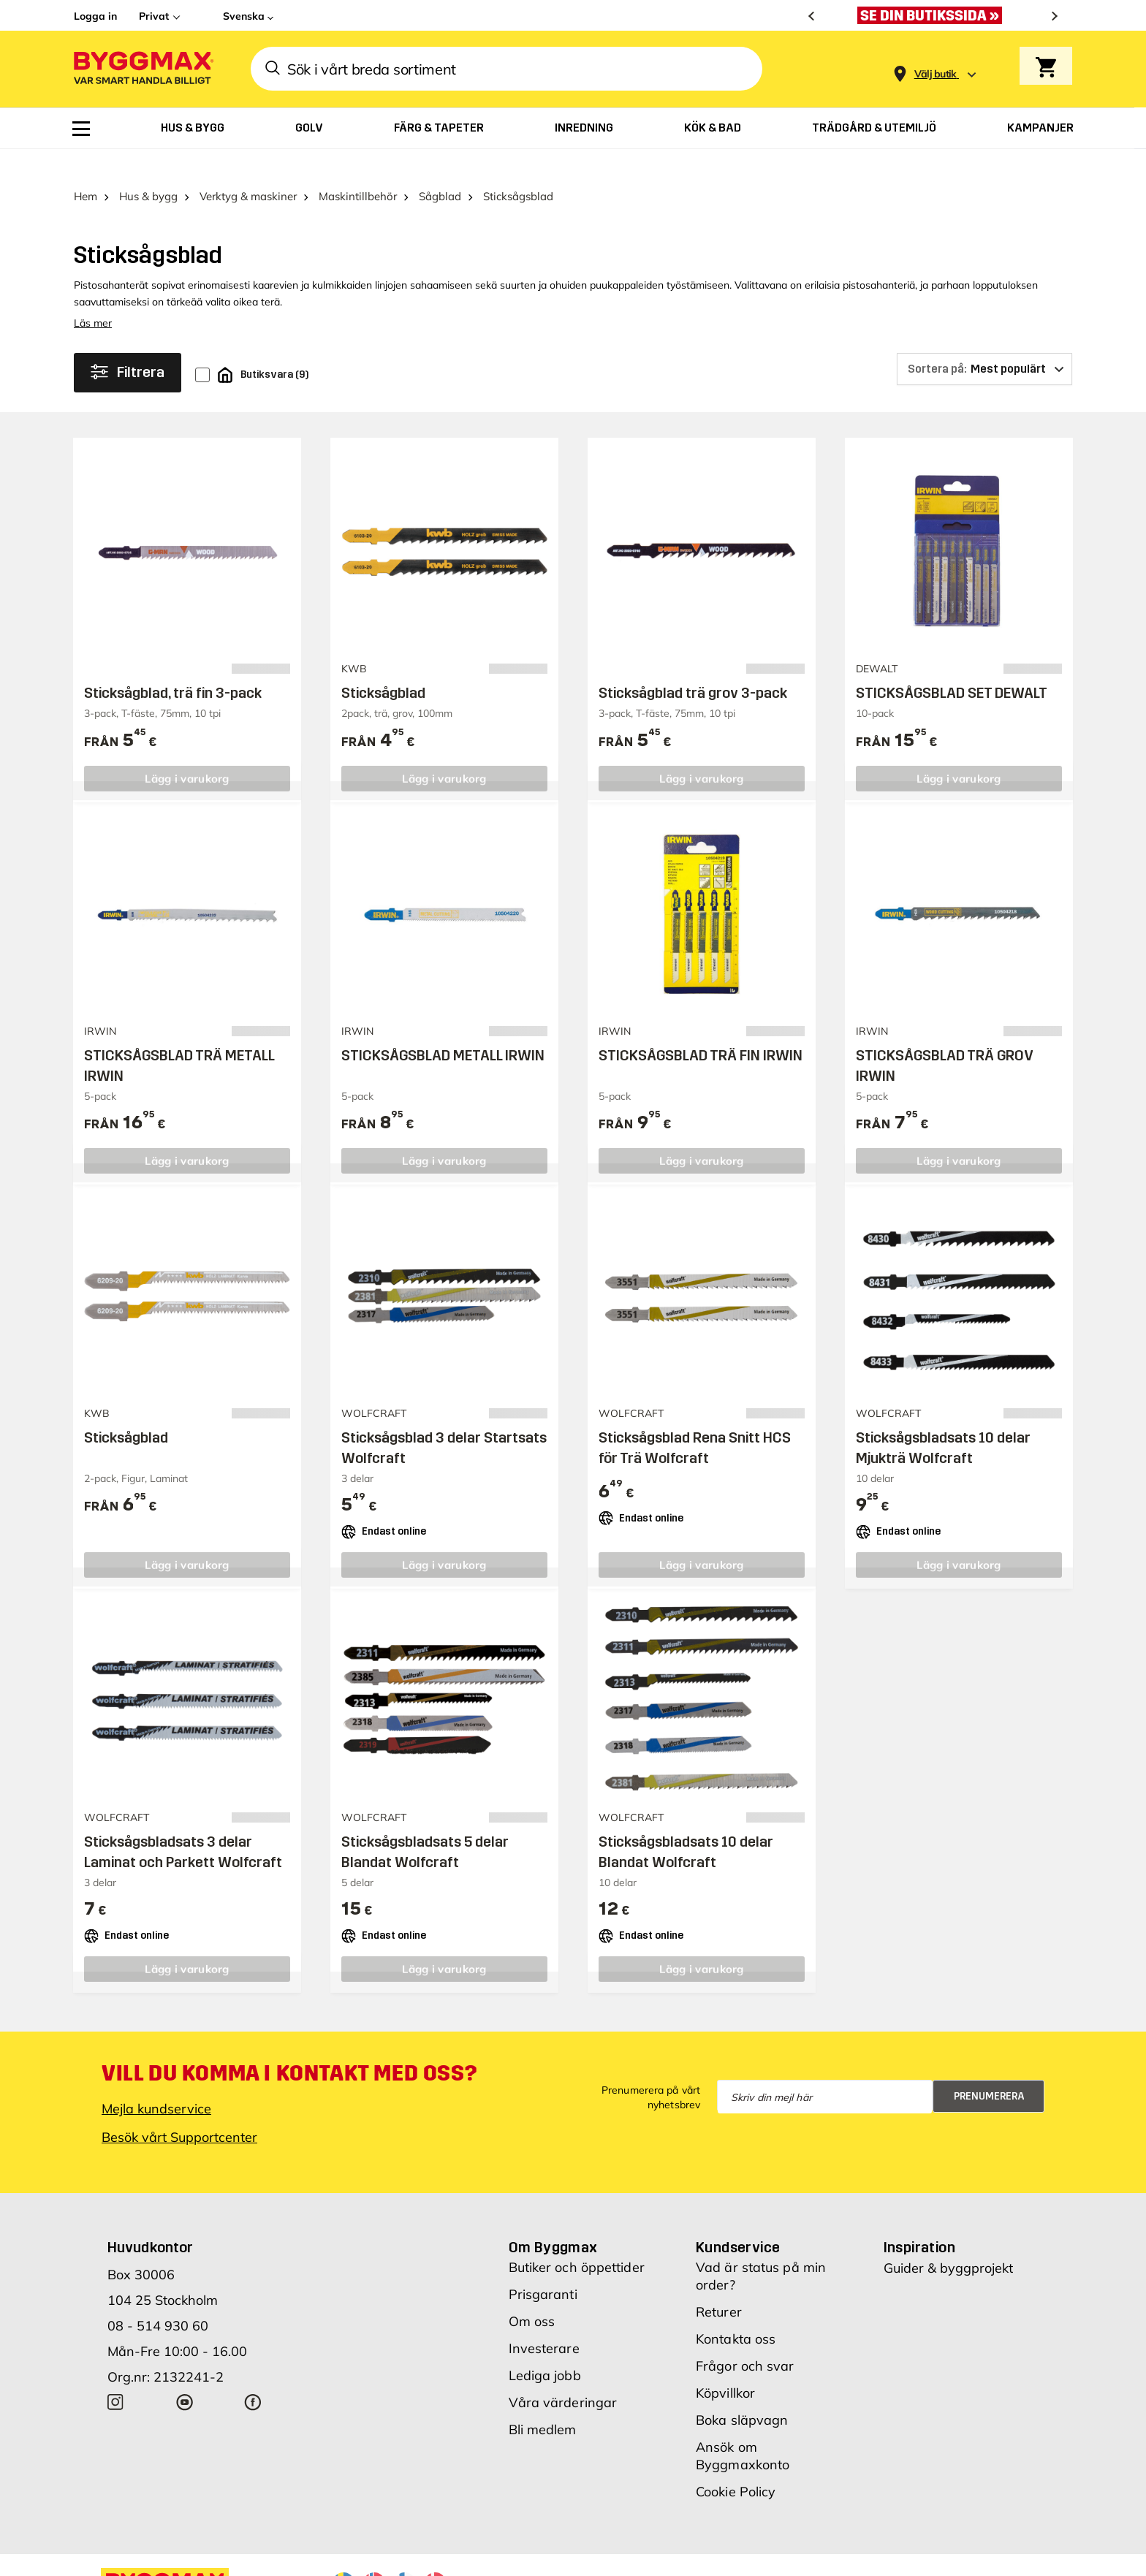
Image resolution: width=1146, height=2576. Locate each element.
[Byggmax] (142, 69)
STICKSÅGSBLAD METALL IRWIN (442, 1027)
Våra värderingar (563, 2374)
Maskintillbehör (358, 168)
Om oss (532, 2293)
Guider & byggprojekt (948, 2240)
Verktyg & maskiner (248, 168)
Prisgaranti (543, 2266)
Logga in (95, 16)
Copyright (611, 2554)
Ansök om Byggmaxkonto (742, 2428)
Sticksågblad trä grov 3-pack (693, 665)
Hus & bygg (148, 168)
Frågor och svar (745, 2338)
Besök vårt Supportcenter (179, 2109)
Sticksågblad (383, 665)
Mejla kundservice (156, 2080)
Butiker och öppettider (577, 2239)
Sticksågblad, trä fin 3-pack (173, 665)
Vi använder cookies (703, 2554)
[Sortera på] (984, 341)
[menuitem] (81, 128)
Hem (85, 168)
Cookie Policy (735, 2463)
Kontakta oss (735, 2311)
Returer (719, 2284)
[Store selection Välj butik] (935, 74)
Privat (154, 16)
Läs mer (93, 295)
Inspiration (919, 2219)
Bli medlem (543, 2401)
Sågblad (440, 168)
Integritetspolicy (810, 2554)
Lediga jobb (545, 2347)
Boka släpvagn (742, 2392)
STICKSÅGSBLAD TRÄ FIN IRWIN (700, 1027)
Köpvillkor (725, 2365)
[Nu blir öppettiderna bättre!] (933, 15)
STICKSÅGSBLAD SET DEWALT (951, 665)
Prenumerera (989, 2068)
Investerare (544, 2320)
